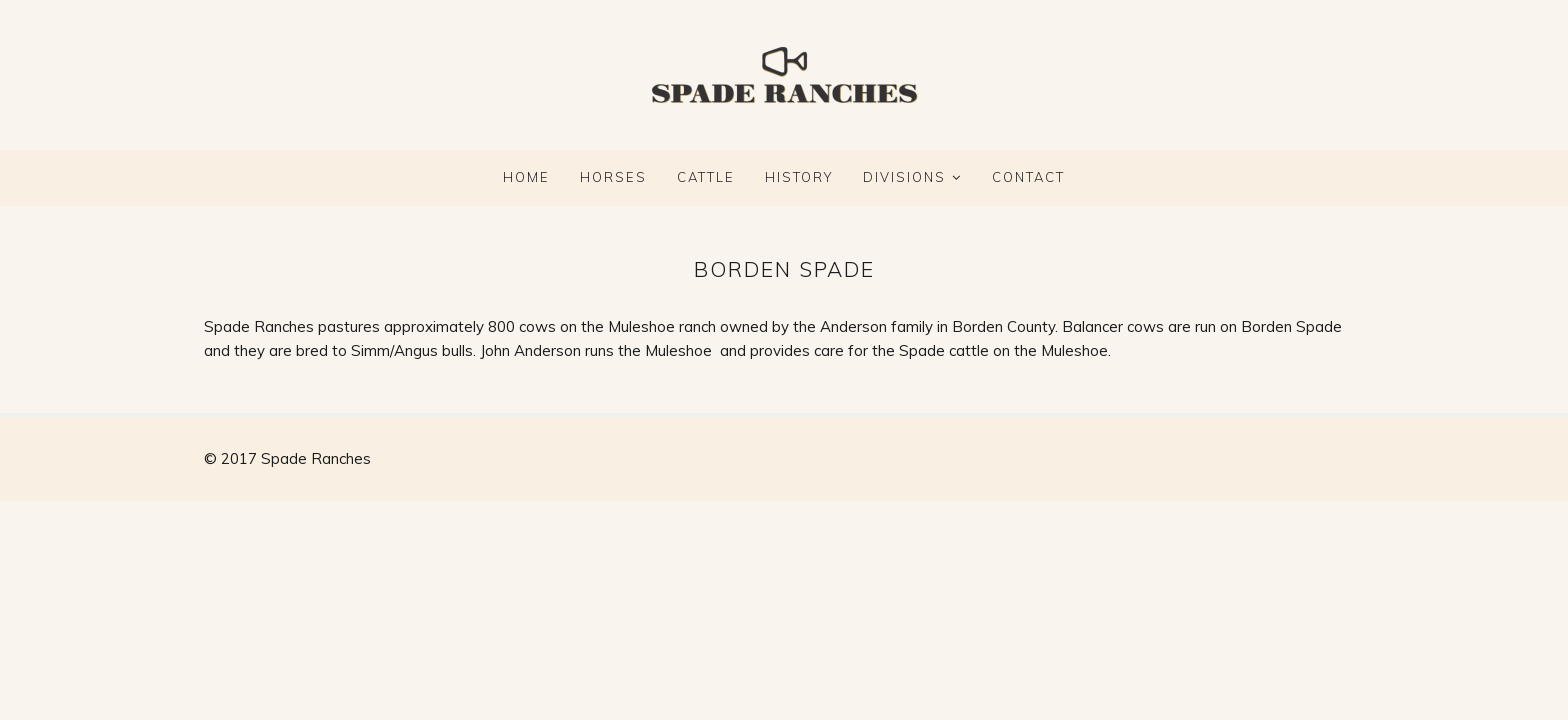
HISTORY (799, 177)
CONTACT (1028, 177)
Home (526, 177)
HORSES (613, 177)
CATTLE (706, 177)
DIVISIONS (904, 177)
